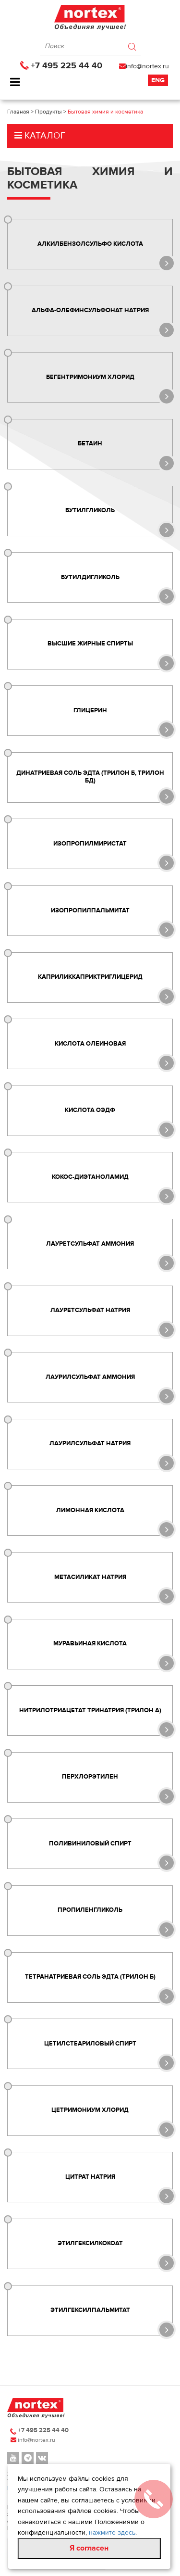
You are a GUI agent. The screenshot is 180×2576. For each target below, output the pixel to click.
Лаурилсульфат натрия (90, 1444)
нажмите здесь (112, 2532)
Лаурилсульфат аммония (90, 1377)
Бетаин (90, 444)
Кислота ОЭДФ (90, 1110)
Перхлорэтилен (90, 1777)
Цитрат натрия (90, 2177)
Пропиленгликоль (90, 1910)
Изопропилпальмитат (90, 910)
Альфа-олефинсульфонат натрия (90, 310)
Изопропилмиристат (90, 843)
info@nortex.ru (147, 66)
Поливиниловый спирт (90, 1843)
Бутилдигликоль (90, 577)
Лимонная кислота (90, 1510)
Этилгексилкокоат (90, 2244)
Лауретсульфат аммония (90, 1244)
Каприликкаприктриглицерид (90, 977)
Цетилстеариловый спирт (90, 2043)
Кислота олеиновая (90, 1044)
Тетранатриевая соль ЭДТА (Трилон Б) (90, 1977)
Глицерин (90, 710)
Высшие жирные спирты (90, 643)
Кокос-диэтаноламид (90, 1177)
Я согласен (89, 2548)
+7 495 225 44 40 (66, 65)
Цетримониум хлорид (90, 2110)
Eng (158, 80)
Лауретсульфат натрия (90, 1310)
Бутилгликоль (90, 510)
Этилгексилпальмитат (90, 2310)
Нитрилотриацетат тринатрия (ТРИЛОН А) (90, 1710)
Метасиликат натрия (90, 1577)
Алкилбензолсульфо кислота (90, 244)
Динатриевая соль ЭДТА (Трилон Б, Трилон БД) (90, 777)
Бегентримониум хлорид (90, 377)
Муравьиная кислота (90, 1643)
